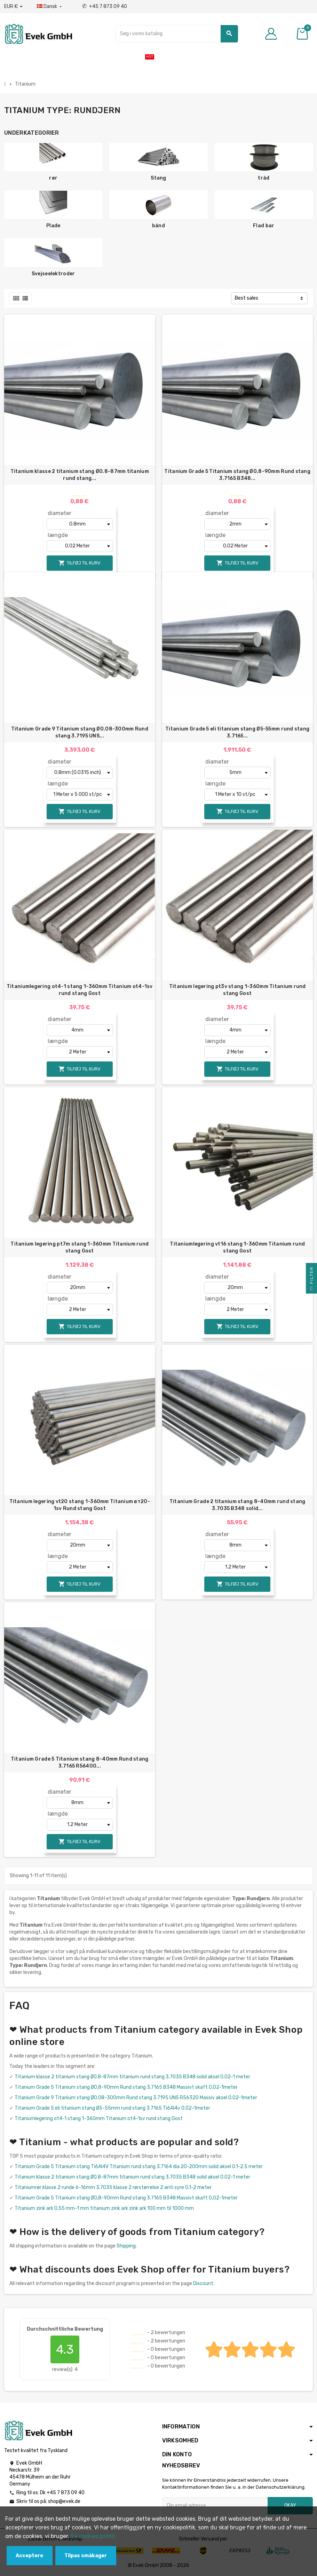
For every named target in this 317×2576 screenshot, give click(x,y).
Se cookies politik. (94, 2536)
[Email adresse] (215, 2505)
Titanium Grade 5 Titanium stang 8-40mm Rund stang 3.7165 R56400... (80, 1762)
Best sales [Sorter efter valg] (246, 298)
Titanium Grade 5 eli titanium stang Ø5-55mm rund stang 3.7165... (237, 732)
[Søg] (177, 33)
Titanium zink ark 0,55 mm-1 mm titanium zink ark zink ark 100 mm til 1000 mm (104, 2208)
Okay (290, 2505)
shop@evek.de (64, 2501)
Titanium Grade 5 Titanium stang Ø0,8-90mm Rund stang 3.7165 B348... (237, 474)
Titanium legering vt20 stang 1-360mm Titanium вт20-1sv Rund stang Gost (79, 1505)
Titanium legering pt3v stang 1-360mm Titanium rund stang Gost (237, 989)
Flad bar (263, 226)
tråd (263, 178)
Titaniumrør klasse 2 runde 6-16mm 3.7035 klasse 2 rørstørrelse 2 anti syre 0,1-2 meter (113, 2187)
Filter (311, 1280)
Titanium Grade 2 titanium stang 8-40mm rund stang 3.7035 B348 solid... (237, 1505)
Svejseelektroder (53, 274)
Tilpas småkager (85, 2556)
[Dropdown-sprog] (50, 6)
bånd (158, 226)
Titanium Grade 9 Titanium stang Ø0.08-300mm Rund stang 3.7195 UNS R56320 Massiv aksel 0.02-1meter (136, 2098)
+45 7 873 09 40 (104, 6)
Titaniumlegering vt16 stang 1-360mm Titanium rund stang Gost (237, 1247)
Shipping (126, 2246)
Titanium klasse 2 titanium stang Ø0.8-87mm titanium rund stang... (79, 474)
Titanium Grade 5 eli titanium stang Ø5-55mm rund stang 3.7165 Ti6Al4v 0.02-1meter (112, 2108)
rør (53, 178)
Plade (53, 226)
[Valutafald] (13, 6)
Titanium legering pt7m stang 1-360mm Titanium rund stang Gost (79, 1247)
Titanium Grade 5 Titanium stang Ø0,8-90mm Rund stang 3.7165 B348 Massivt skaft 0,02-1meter (126, 2087)
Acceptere (29, 2556)
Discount (203, 2283)
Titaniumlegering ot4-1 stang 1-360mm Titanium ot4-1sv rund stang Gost (80, 989)
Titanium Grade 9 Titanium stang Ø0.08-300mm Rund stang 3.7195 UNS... (79, 732)
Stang (158, 178)
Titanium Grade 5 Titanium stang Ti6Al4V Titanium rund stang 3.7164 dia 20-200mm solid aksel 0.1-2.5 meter (139, 2167)
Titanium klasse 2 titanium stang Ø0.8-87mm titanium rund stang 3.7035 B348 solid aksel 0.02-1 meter (132, 2077)
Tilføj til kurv (79, 563)
